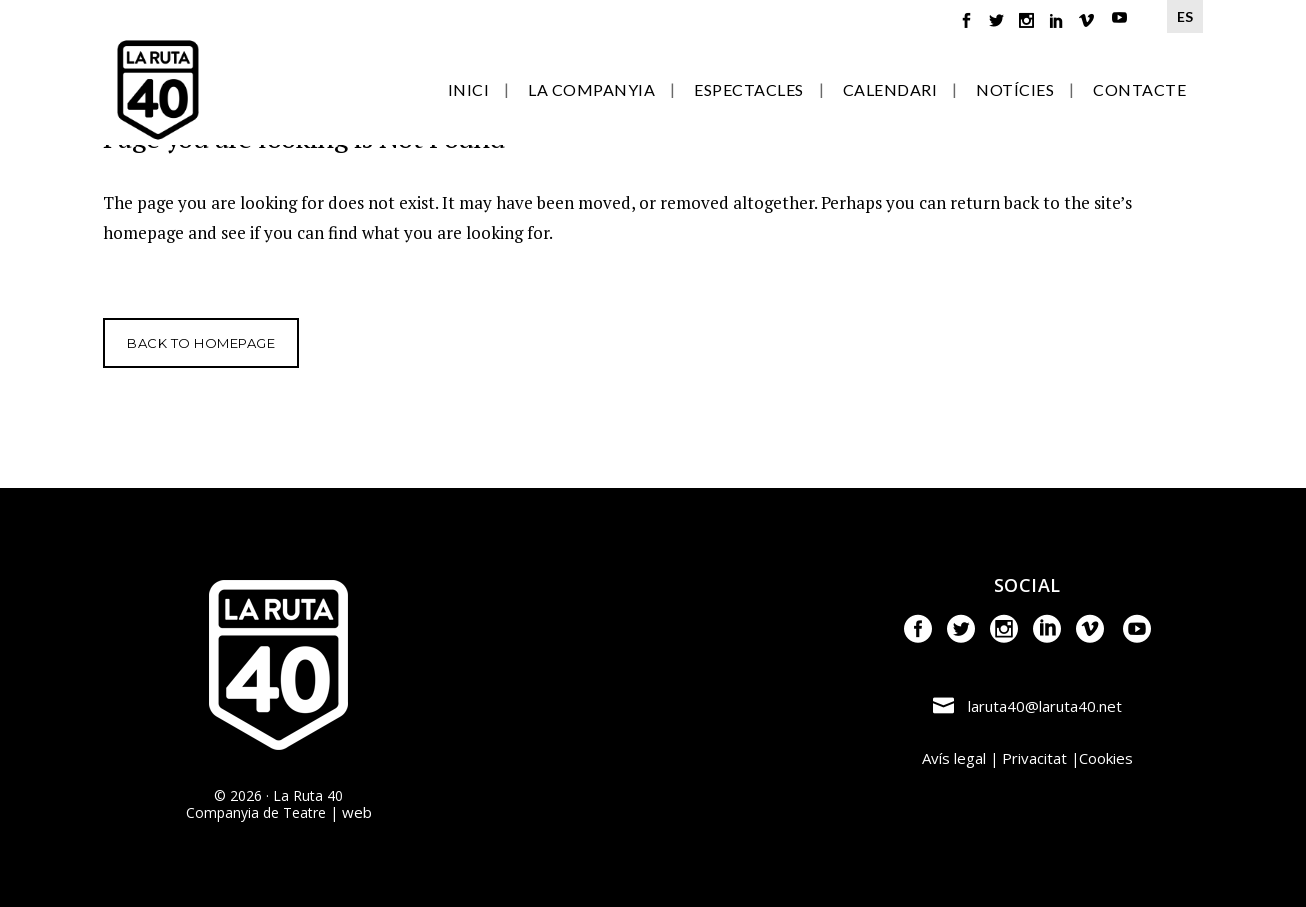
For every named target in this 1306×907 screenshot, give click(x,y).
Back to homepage (201, 343)
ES (1185, 16)
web (357, 812)
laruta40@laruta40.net (1045, 706)
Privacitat (1034, 758)
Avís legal (954, 758)
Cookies (1106, 758)
